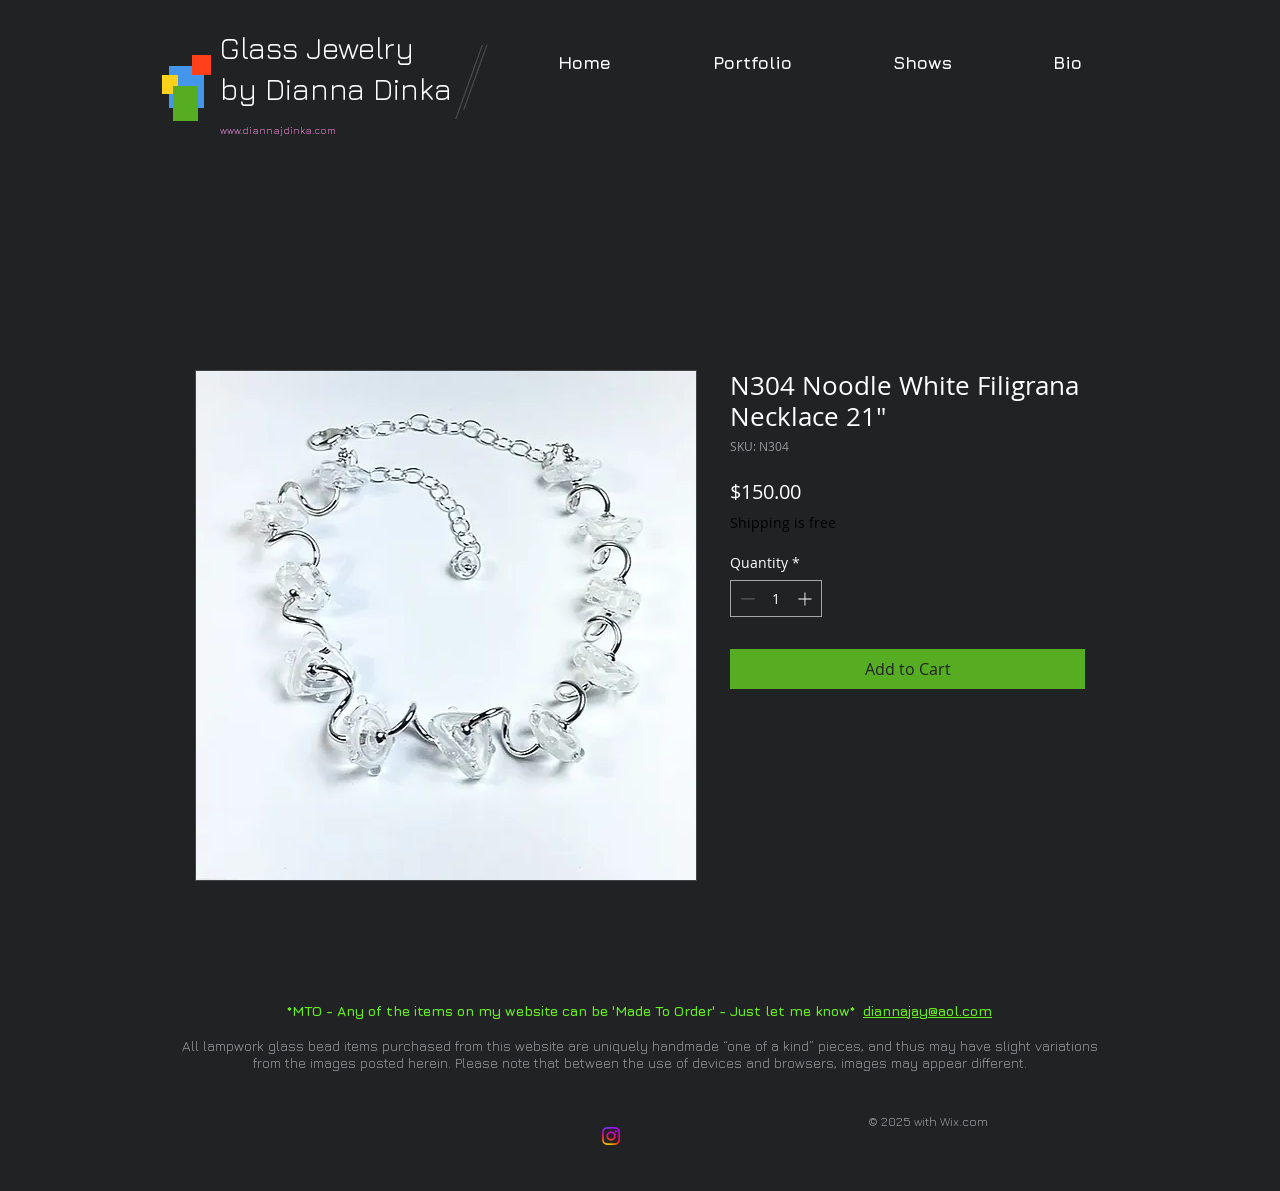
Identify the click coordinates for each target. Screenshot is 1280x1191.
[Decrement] (745, 598)
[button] (752, 62)
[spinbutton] (776, 598)
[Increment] (806, 598)
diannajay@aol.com (927, 1010)
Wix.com (964, 1121)
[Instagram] (611, 1136)
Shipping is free (783, 522)
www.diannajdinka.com (278, 130)
